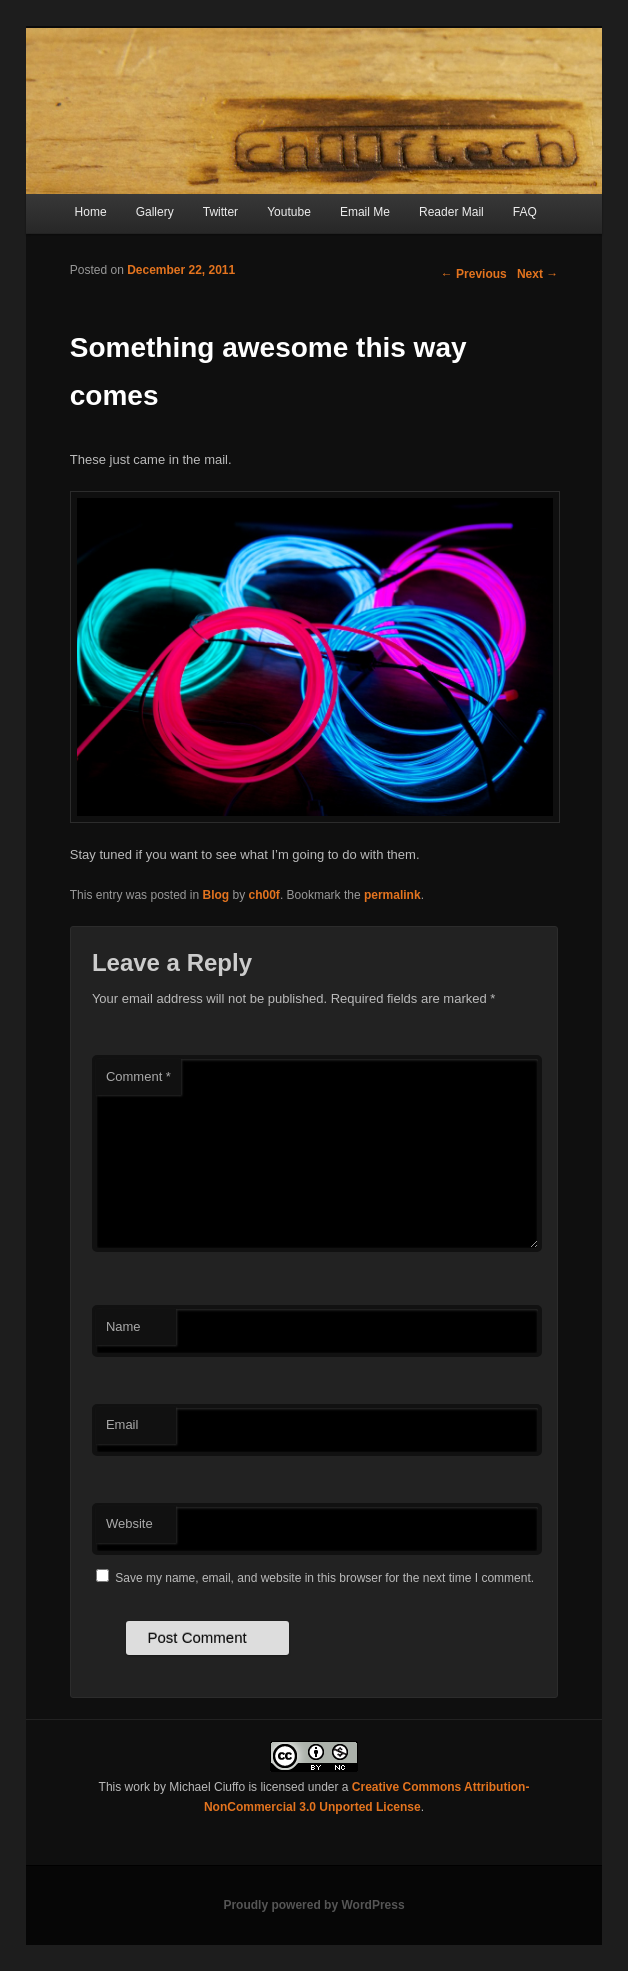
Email (122, 1424)
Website (129, 1523)
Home (91, 212)
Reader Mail (451, 212)
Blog (216, 895)
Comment (138, 1076)
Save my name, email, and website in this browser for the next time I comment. (324, 1578)
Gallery (155, 212)
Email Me (365, 212)
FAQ (525, 212)
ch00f (264, 895)
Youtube (289, 212)
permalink (392, 895)
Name (123, 1326)
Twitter (220, 212)
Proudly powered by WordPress (313, 1905)
